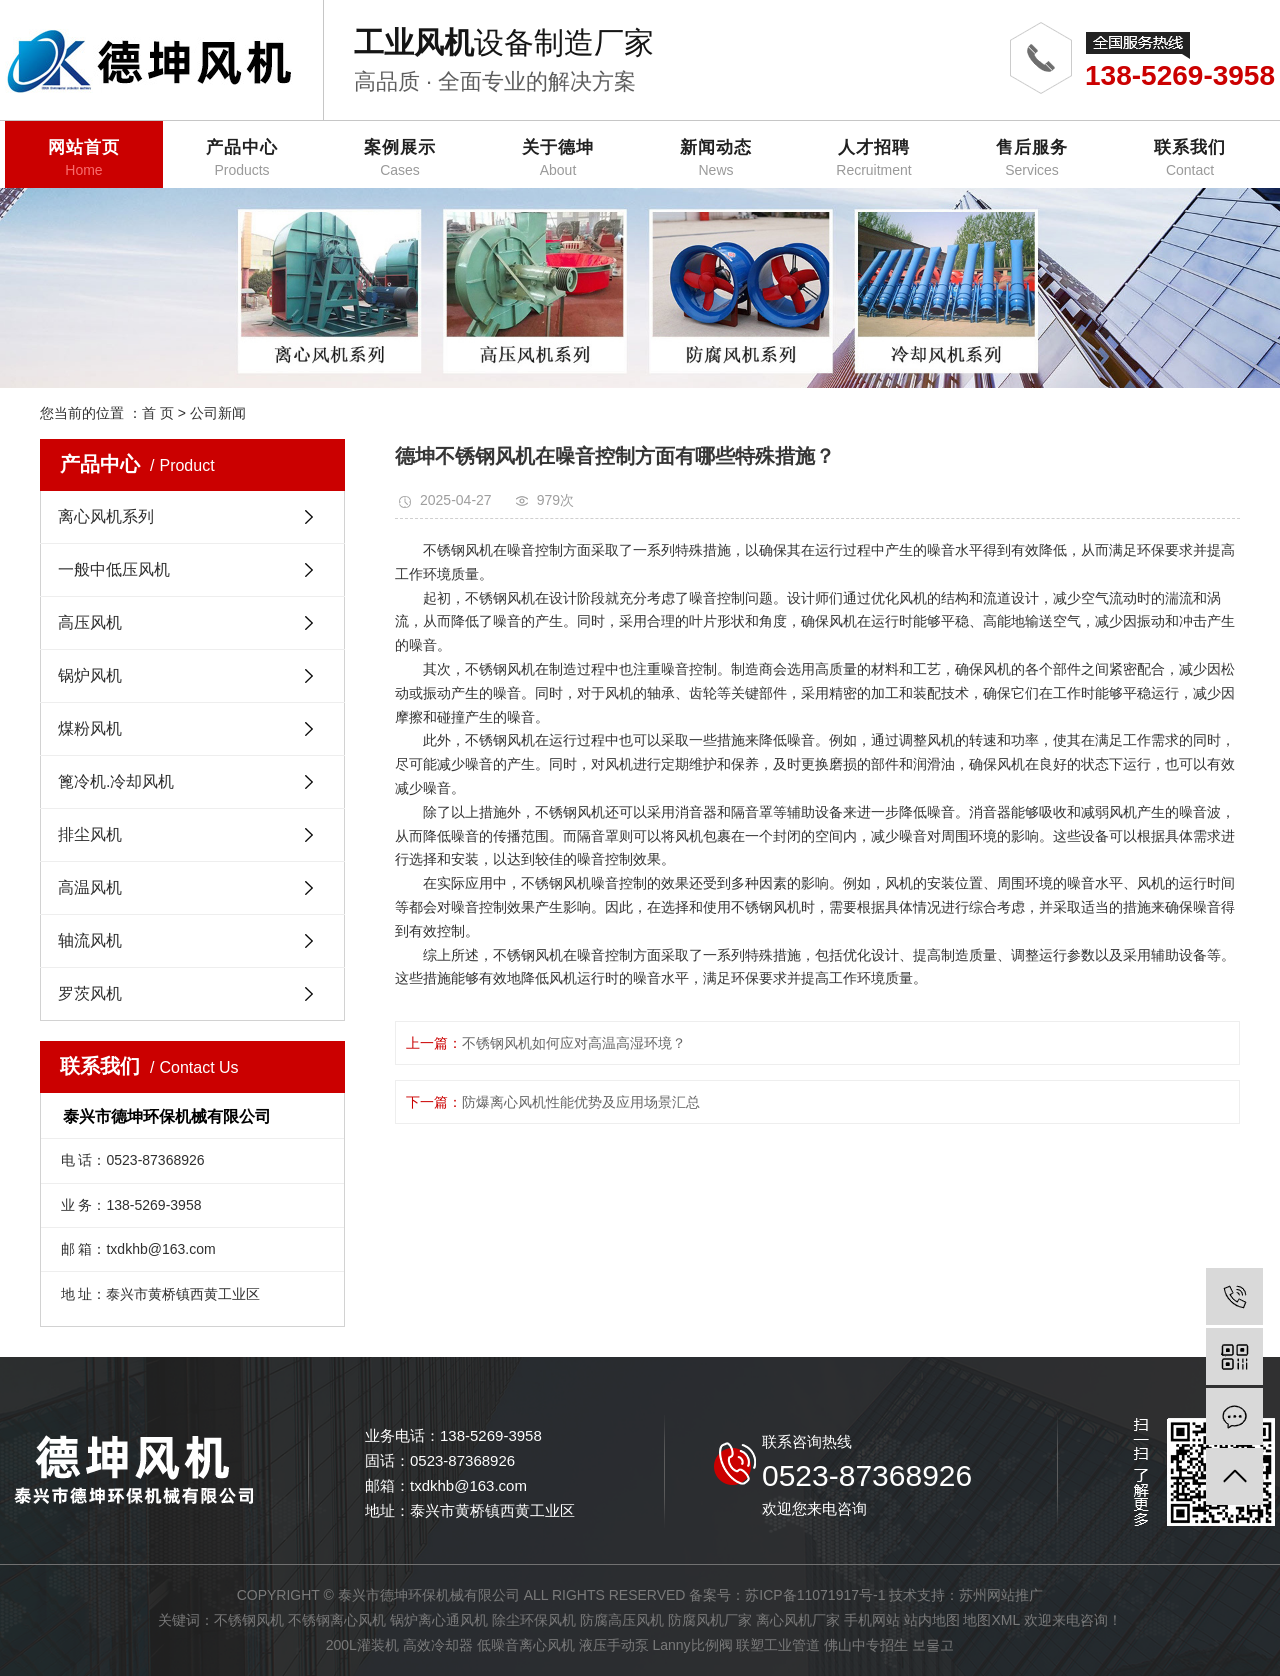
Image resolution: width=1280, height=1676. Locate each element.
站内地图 (932, 1620)
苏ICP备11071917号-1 (815, 1595)
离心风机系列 (106, 516)
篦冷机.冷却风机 (116, 781)
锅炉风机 (90, 675)
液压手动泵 (614, 1645)
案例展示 (400, 158)
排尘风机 (90, 834)
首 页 (158, 413)
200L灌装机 (362, 1645)
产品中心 (242, 158)
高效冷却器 (438, 1645)
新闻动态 (716, 158)
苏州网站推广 (1001, 1595)
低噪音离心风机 (526, 1645)
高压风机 (90, 622)
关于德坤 (558, 158)
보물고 (933, 1645)
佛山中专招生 (866, 1645)
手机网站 (872, 1620)
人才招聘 (874, 158)
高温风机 (90, 887)
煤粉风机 (90, 728)
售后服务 (1032, 158)
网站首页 (84, 158)
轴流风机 (90, 940)
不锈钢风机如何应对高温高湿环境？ (574, 1043)
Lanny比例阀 (692, 1645)
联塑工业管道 (778, 1645)
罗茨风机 (90, 993)
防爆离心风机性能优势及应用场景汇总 (581, 1102)
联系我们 (1190, 158)
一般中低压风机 (114, 569)
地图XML (991, 1620)
